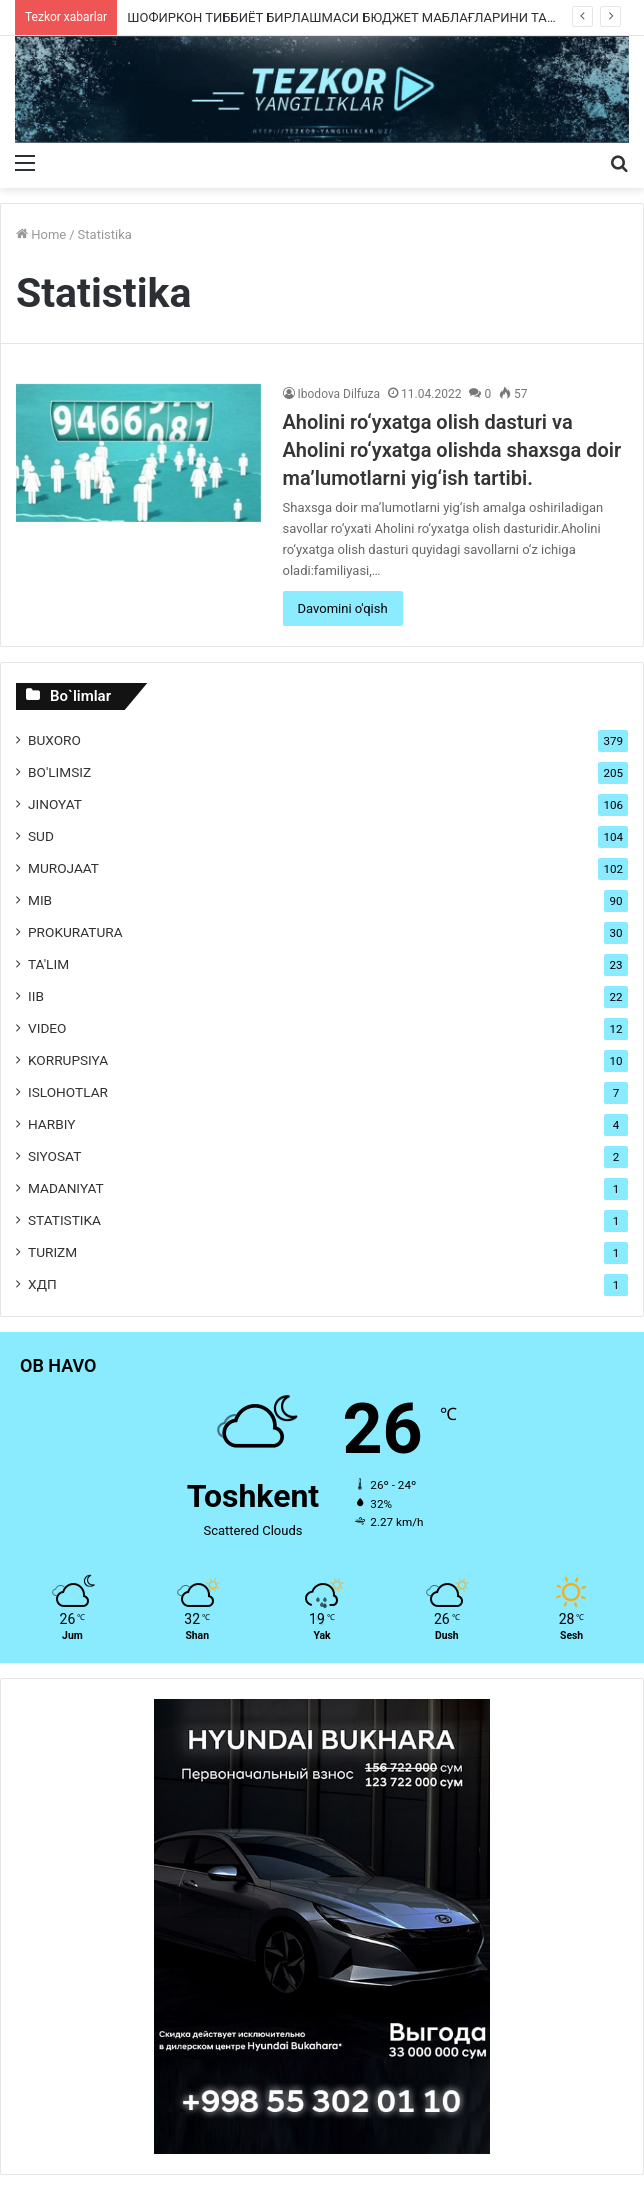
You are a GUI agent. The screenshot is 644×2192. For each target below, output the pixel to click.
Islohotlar (68, 1092)
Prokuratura (75, 932)
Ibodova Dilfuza (339, 394)
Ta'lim (48, 964)
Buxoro (54, 740)
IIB (36, 996)
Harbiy (51, 1124)
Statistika (64, 1220)
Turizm (52, 1252)
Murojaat (63, 868)
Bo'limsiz (59, 772)
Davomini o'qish (343, 608)
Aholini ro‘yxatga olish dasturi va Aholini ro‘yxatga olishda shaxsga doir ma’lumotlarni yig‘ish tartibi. (452, 450)
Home (41, 234)
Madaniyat (66, 1188)
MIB (40, 900)
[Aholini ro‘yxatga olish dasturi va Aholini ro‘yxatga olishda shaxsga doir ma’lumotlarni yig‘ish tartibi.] (138, 453)
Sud (41, 836)
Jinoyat (55, 804)
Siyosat (54, 1156)
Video (47, 1028)
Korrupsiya (68, 1060)
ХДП (42, 1284)
